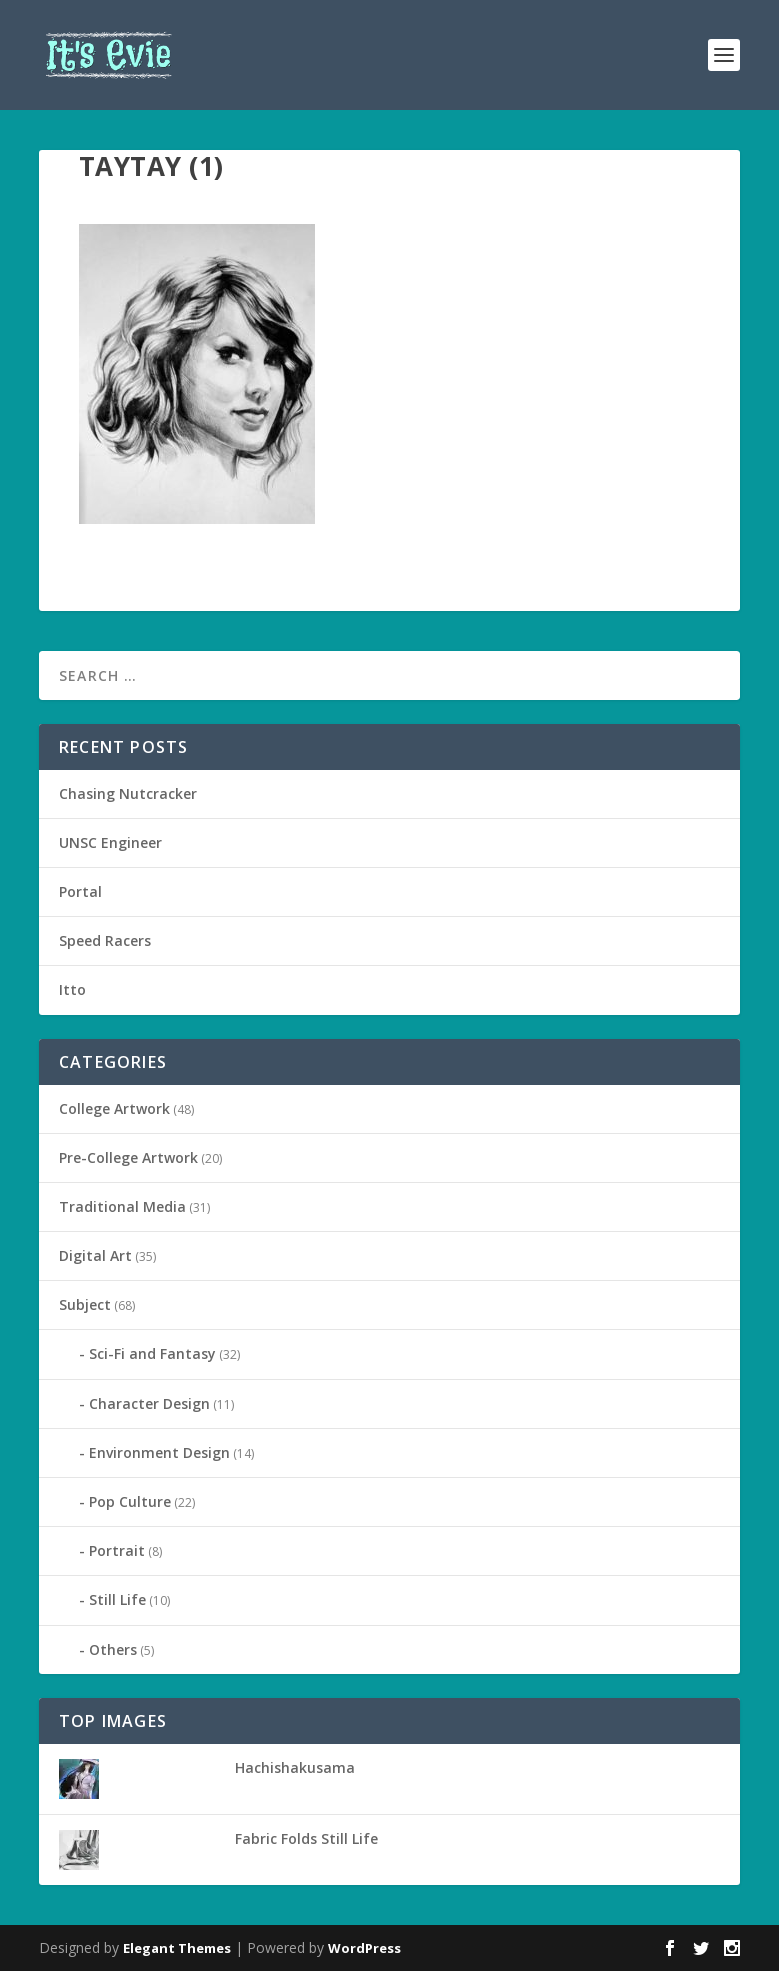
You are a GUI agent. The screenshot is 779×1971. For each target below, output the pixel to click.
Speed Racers (105, 940)
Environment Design (159, 1452)
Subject (85, 1304)
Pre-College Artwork (128, 1157)
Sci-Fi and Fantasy (152, 1353)
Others (113, 1649)
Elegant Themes (177, 1948)
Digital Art (95, 1255)
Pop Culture (130, 1501)
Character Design (149, 1403)
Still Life (117, 1599)
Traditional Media (122, 1206)
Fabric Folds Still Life (306, 1838)
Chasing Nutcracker (128, 793)
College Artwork (114, 1108)
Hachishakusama (295, 1767)
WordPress (364, 1948)
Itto (72, 989)
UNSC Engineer (110, 842)
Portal (80, 891)
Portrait (117, 1550)
